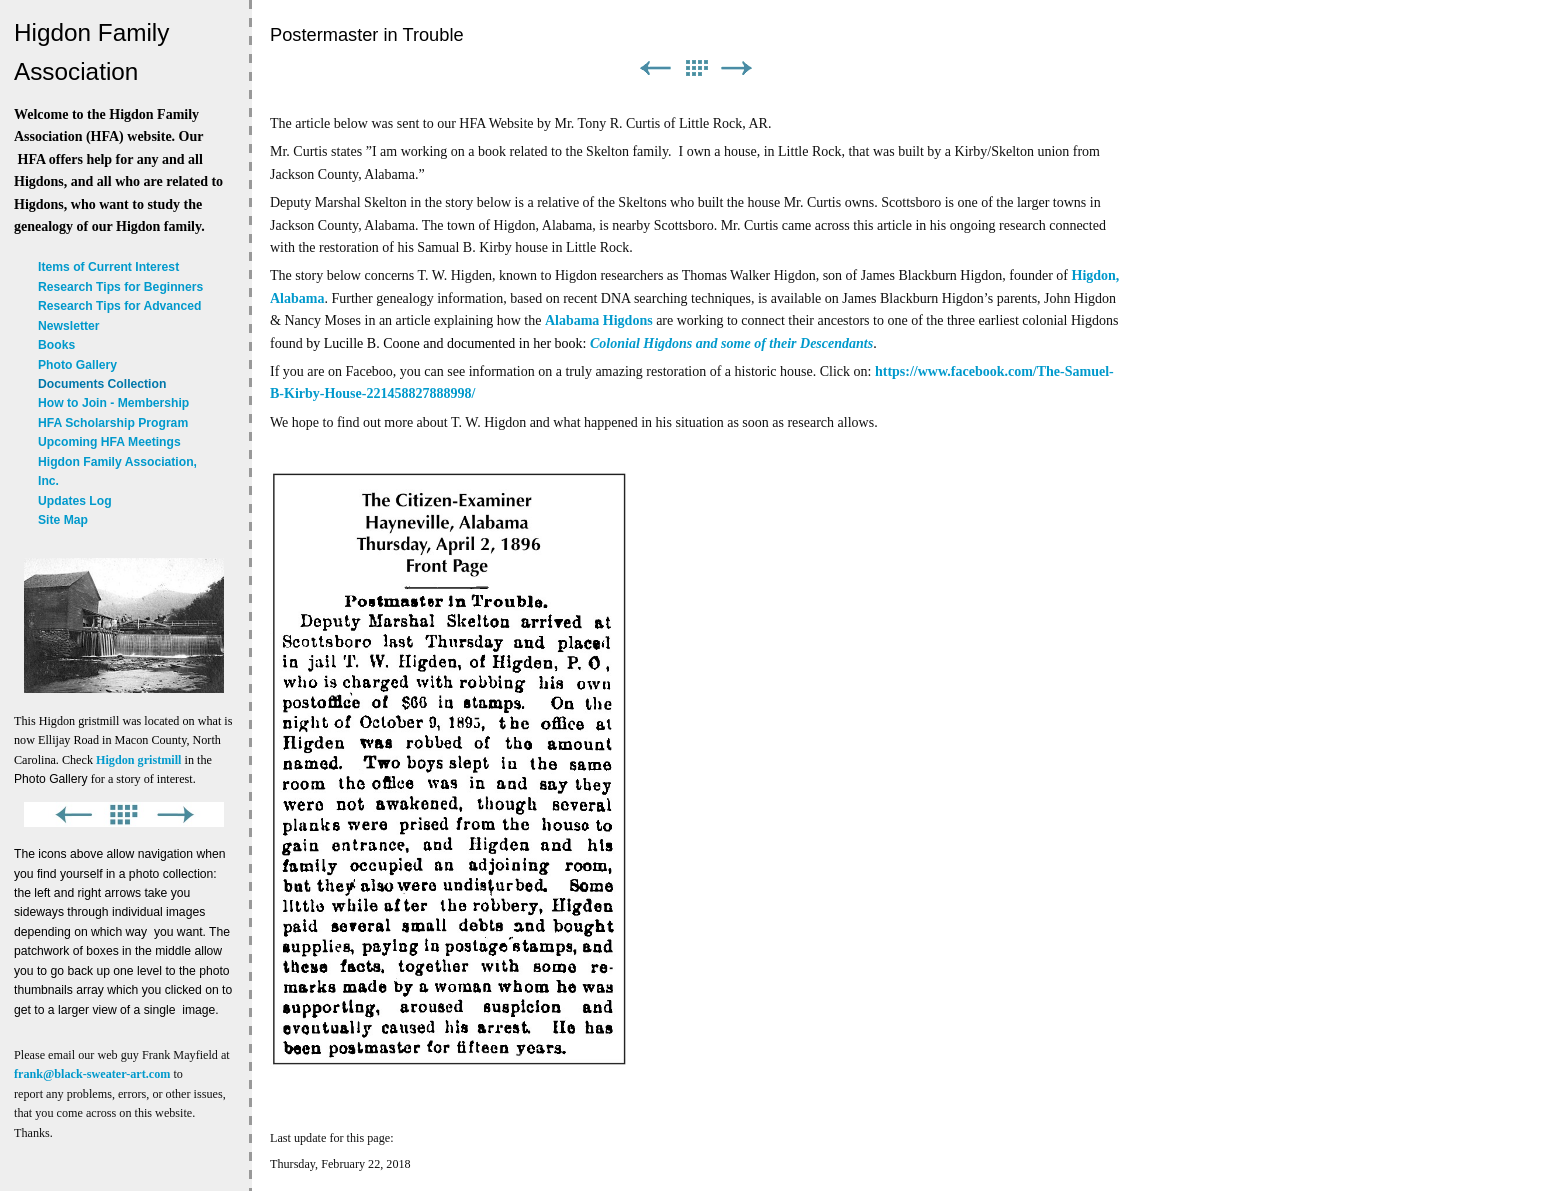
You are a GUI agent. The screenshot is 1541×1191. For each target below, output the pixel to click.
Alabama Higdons (599, 320)
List (696, 68)
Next (737, 68)
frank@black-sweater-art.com (92, 1074)
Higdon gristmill (138, 760)
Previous (655, 68)
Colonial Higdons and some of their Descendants (731, 343)
